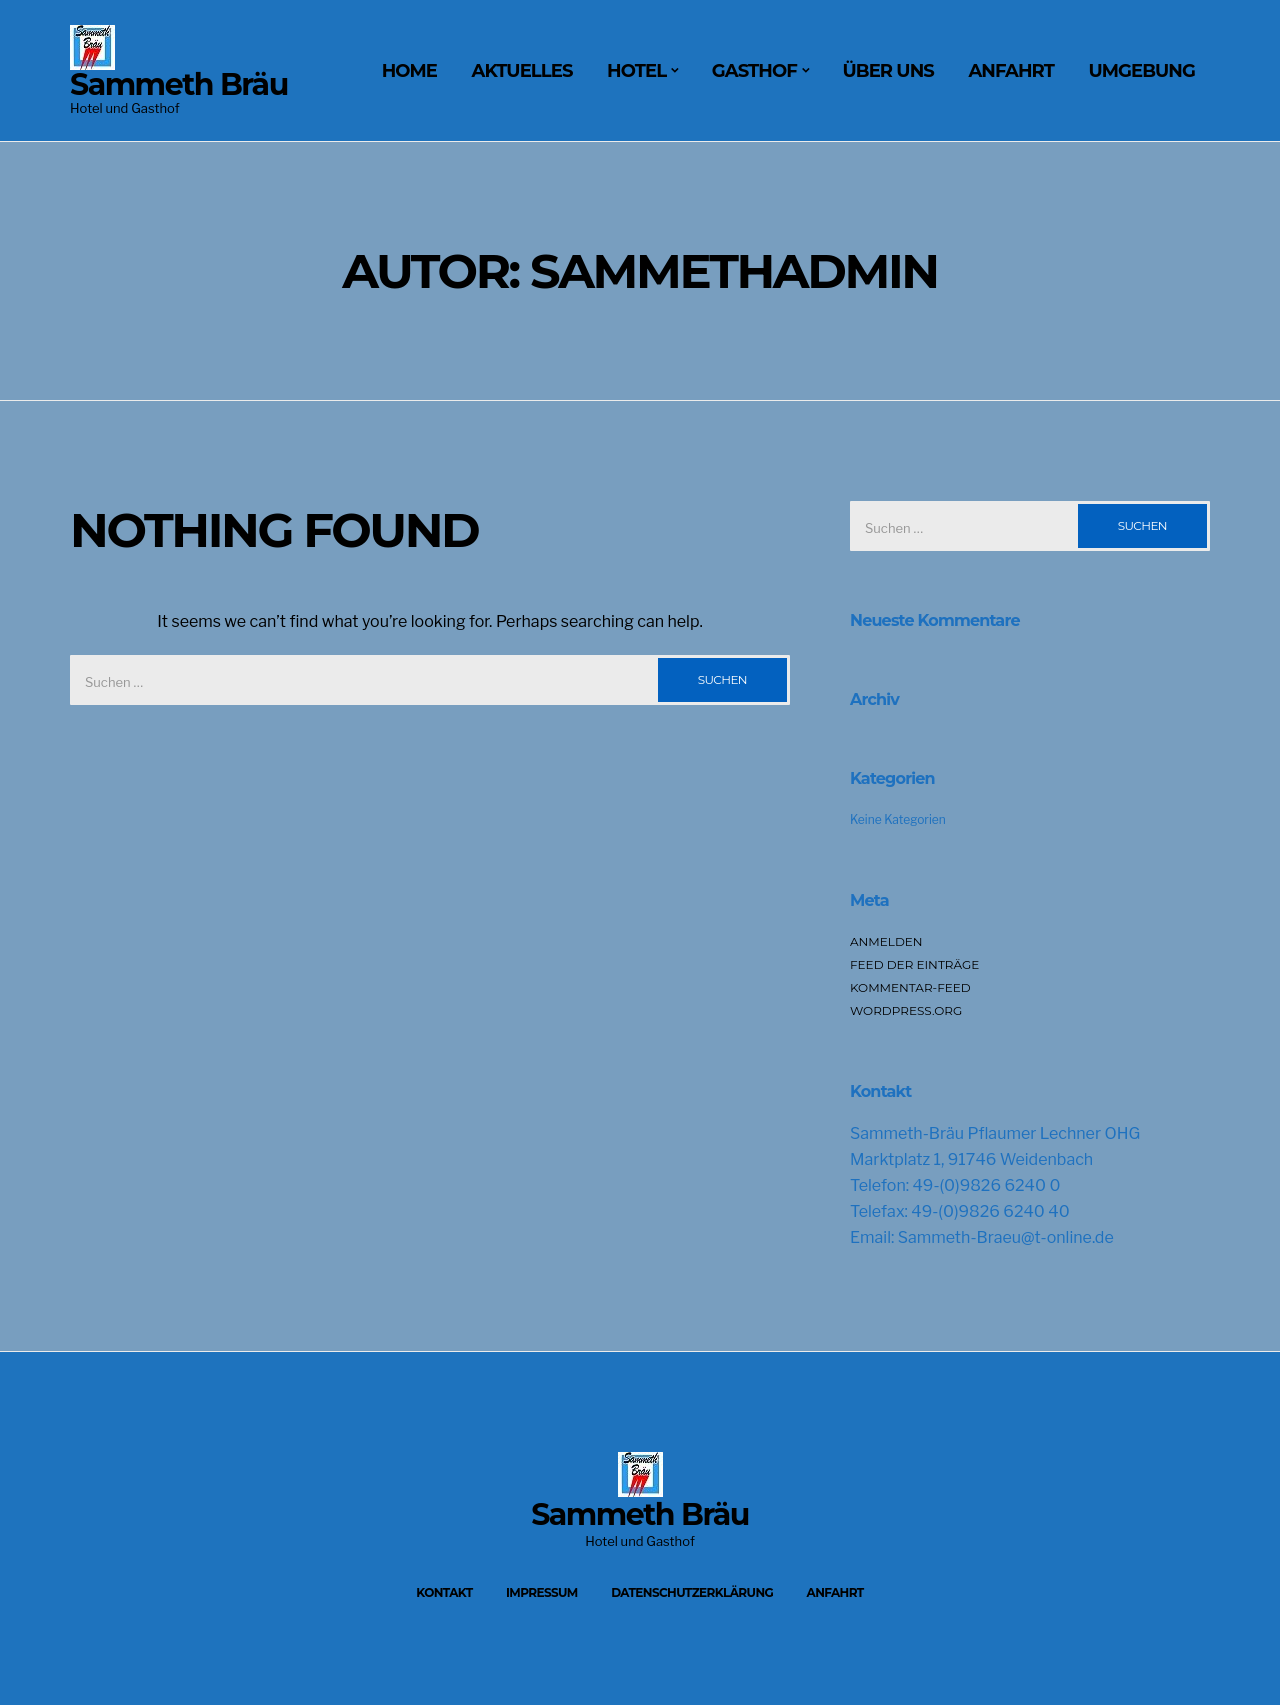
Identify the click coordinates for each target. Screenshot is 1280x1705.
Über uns (888, 71)
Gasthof (754, 71)
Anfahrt (1011, 71)
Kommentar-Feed (910, 987)
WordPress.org (906, 1010)
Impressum (542, 1592)
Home (409, 71)
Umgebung (1141, 71)
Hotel (636, 71)
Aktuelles (522, 71)
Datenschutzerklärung (692, 1592)
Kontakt (444, 1592)
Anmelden (886, 941)
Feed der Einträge (914, 964)
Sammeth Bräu (179, 84)
